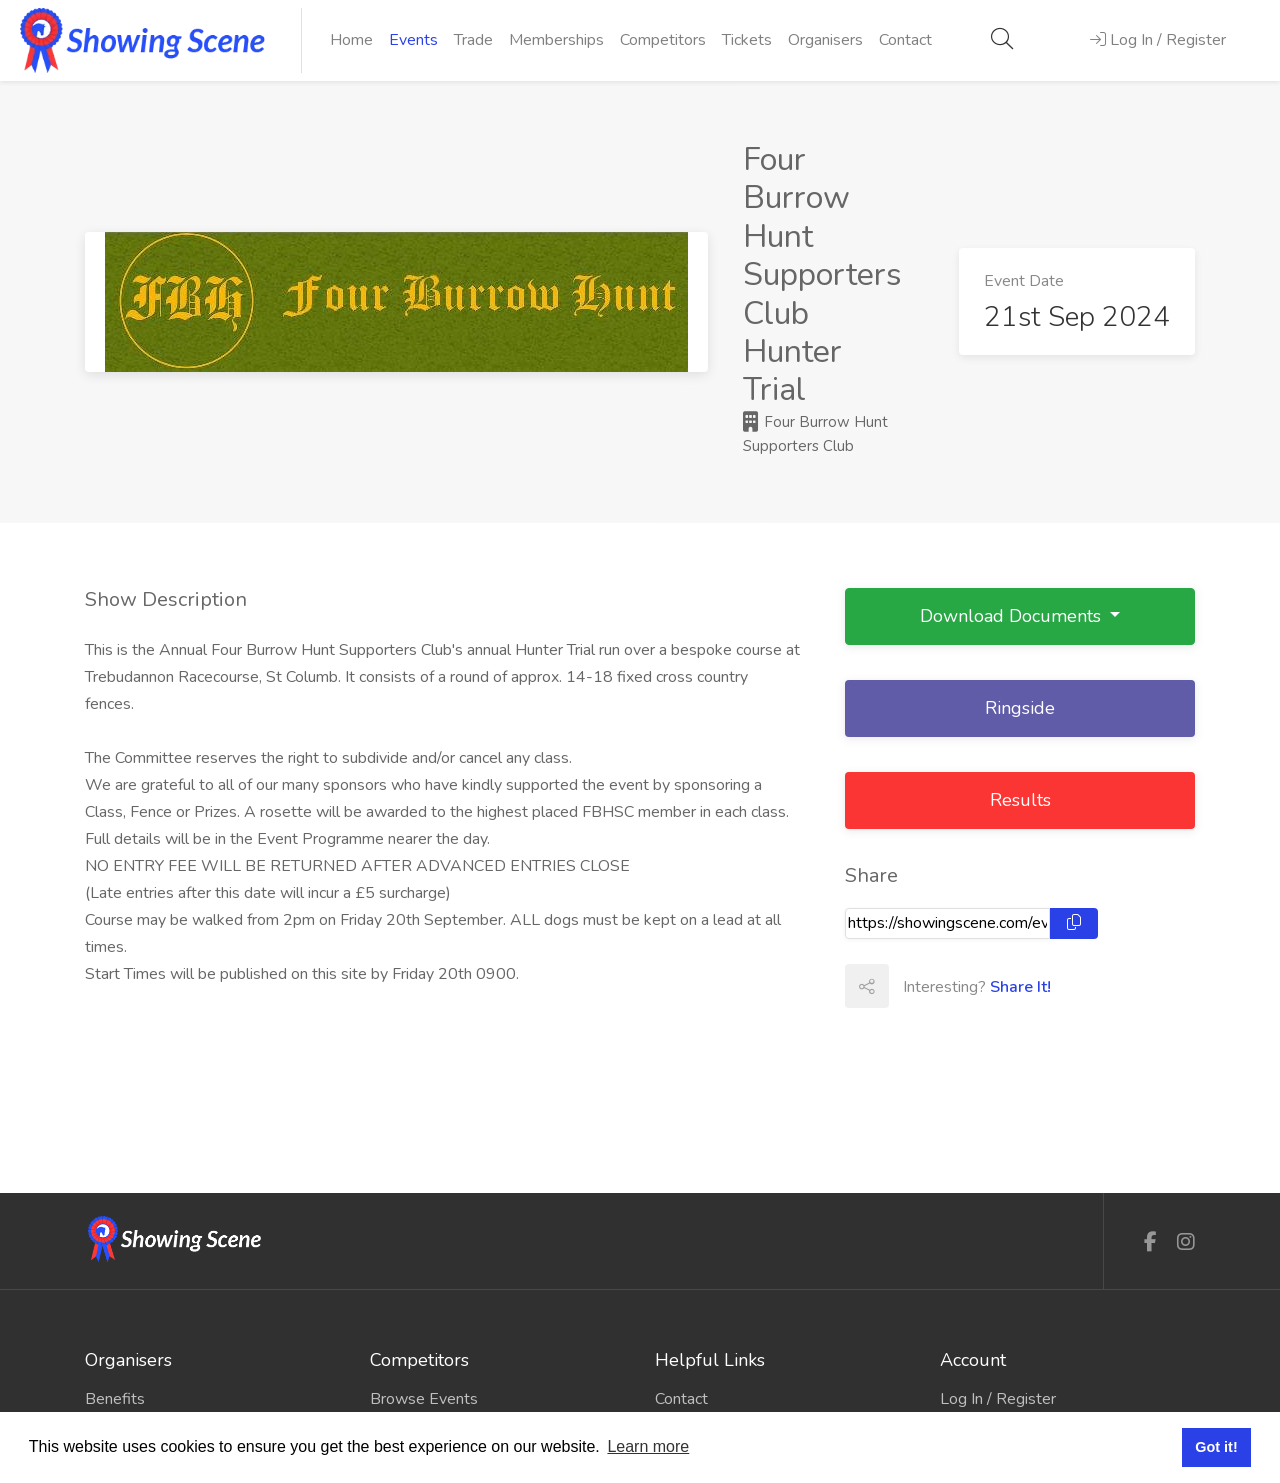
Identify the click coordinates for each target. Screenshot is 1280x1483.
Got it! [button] (1216, 1447)
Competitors (663, 40)
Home (351, 40)
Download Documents (1013, 616)
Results (1020, 800)
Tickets (747, 40)
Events (413, 40)
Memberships (556, 40)
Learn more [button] (648, 1446)
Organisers (825, 40)
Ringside (1020, 708)
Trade (473, 40)
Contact (905, 40)
